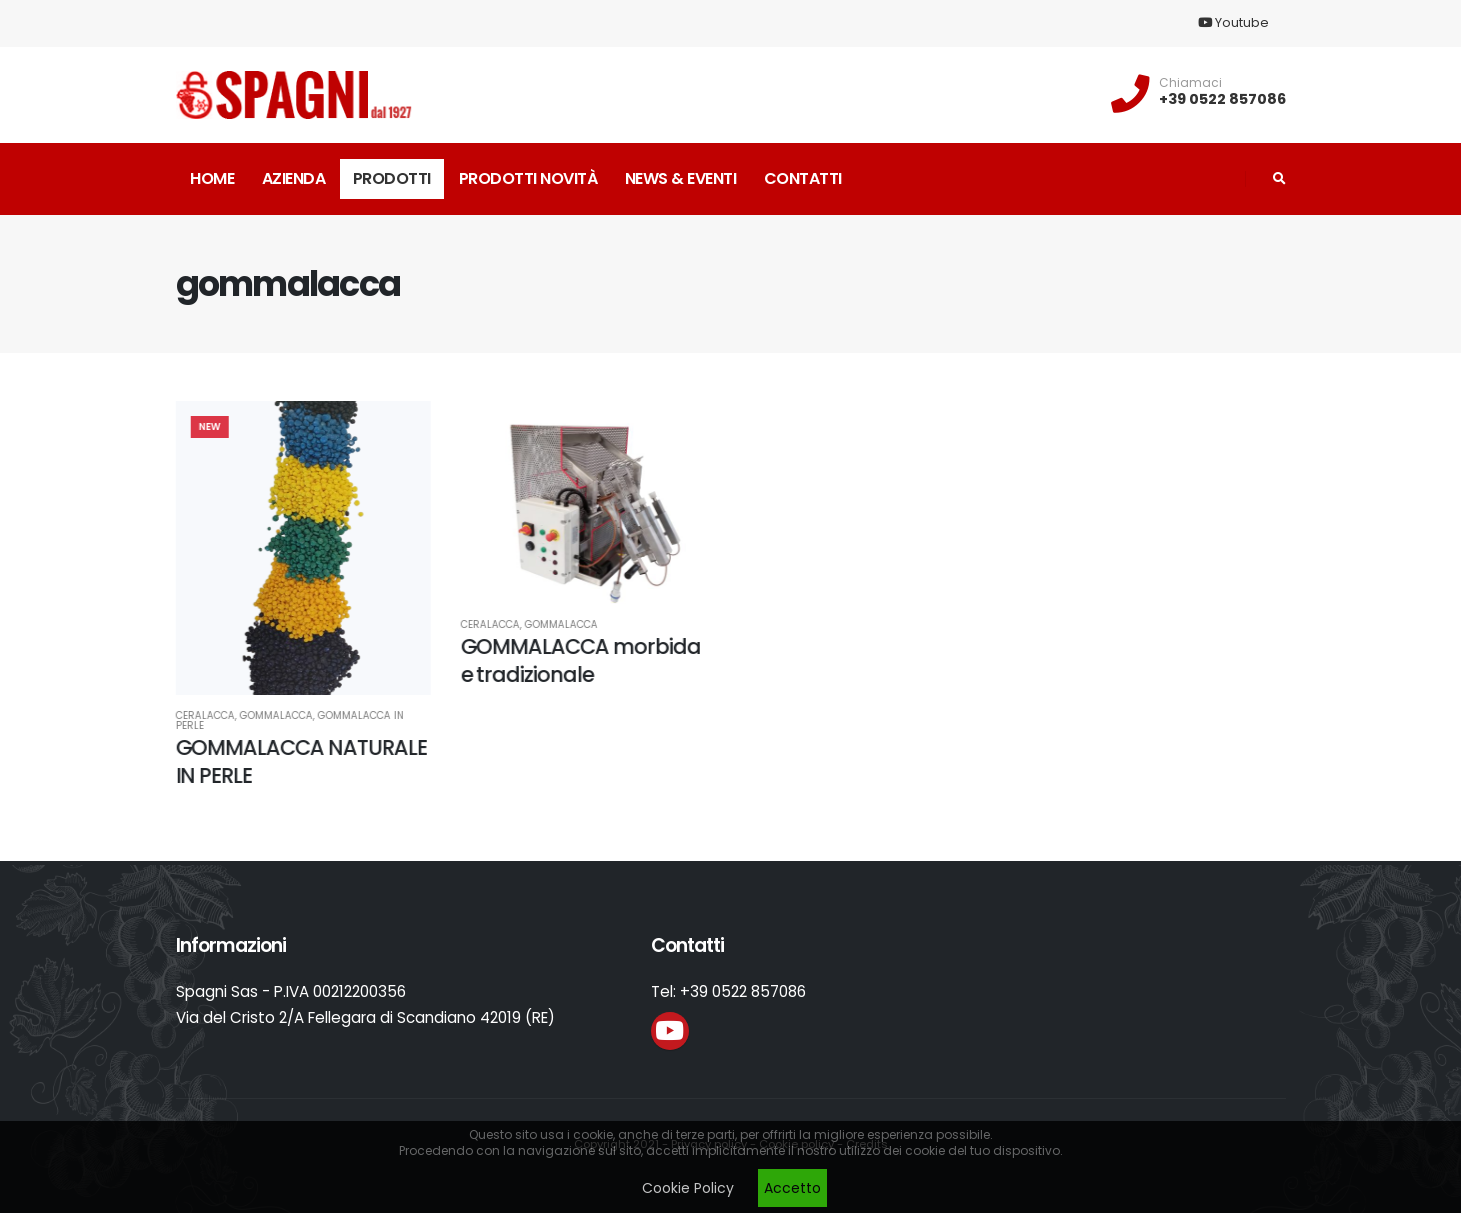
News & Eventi (681, 178)
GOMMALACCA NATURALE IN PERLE (296, 761)
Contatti (803, 178)
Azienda (294, 178)
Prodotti (392, 178)
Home (212, 178)
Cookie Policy (688, 1188)
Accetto (792, 1188)
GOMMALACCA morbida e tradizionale (576, 660)
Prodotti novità (528, 178)
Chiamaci (1190, 83)
